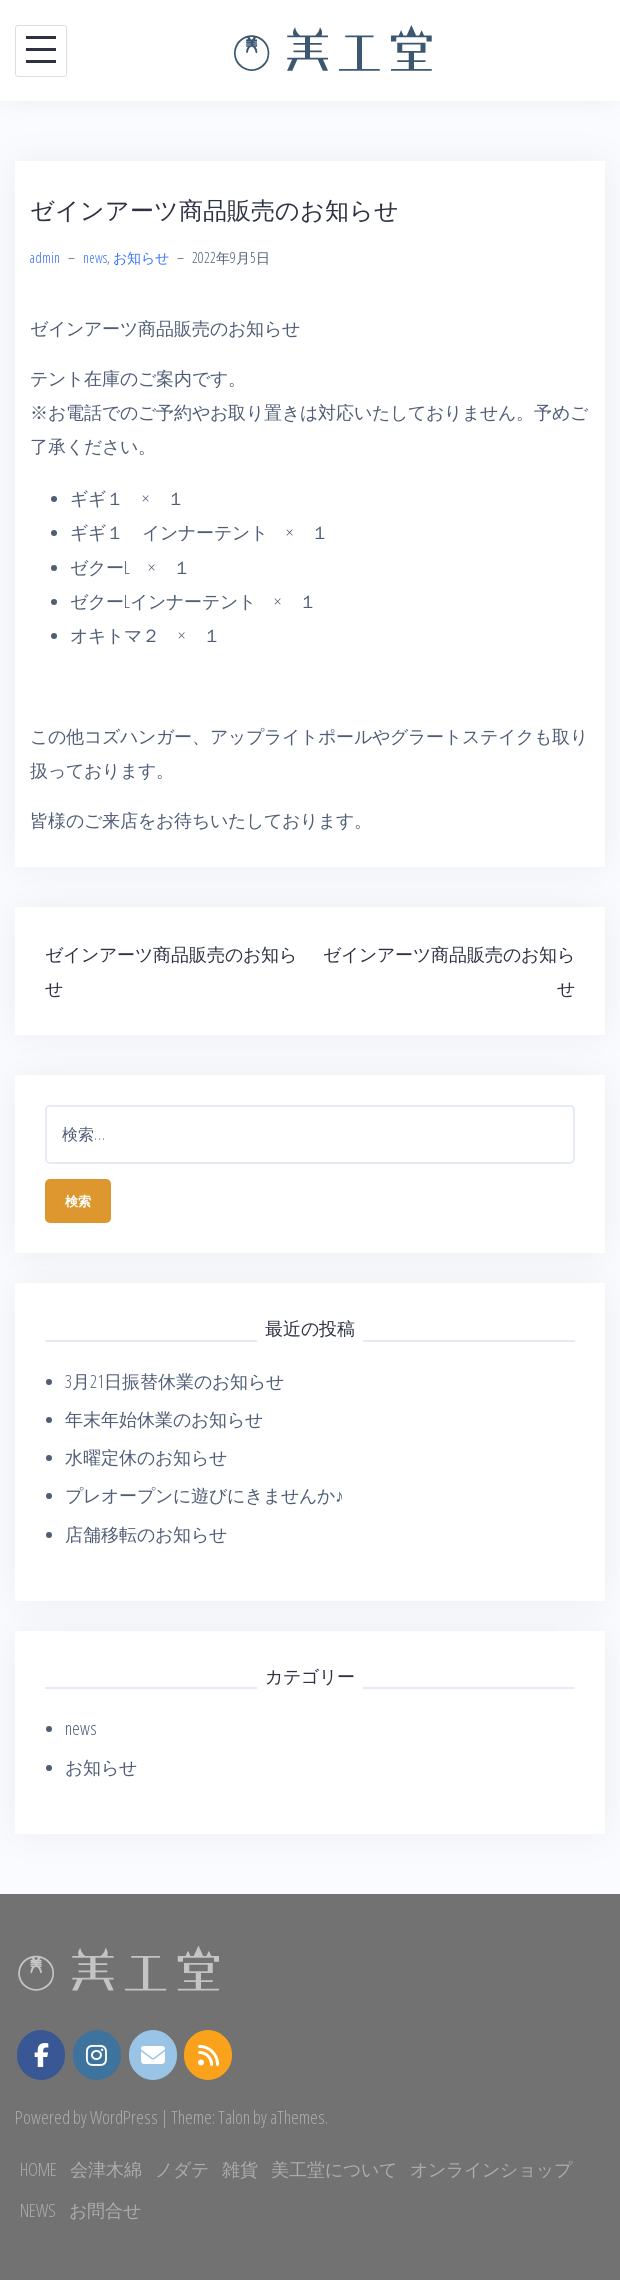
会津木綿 (106, 2169)
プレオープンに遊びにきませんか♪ (204, 1495)
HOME (38, 2169)
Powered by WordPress (86, 2117)
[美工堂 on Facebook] (41, 2055)
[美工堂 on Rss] (208, 2055)
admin (45, 257)
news (95, 257)
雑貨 (240, 2169)
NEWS (38, 2210)
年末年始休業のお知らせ (164, 1419)
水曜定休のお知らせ (146, 1457)
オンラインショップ (491, 2169)
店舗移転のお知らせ (146, 1534)
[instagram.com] (97, 2055)
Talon (234, 2117)
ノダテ (182, 2169)
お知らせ (141, 257)
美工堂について (334, 2169)
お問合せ (105, 2210)
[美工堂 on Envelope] (153, 2055)
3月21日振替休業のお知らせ (174, 1381)
